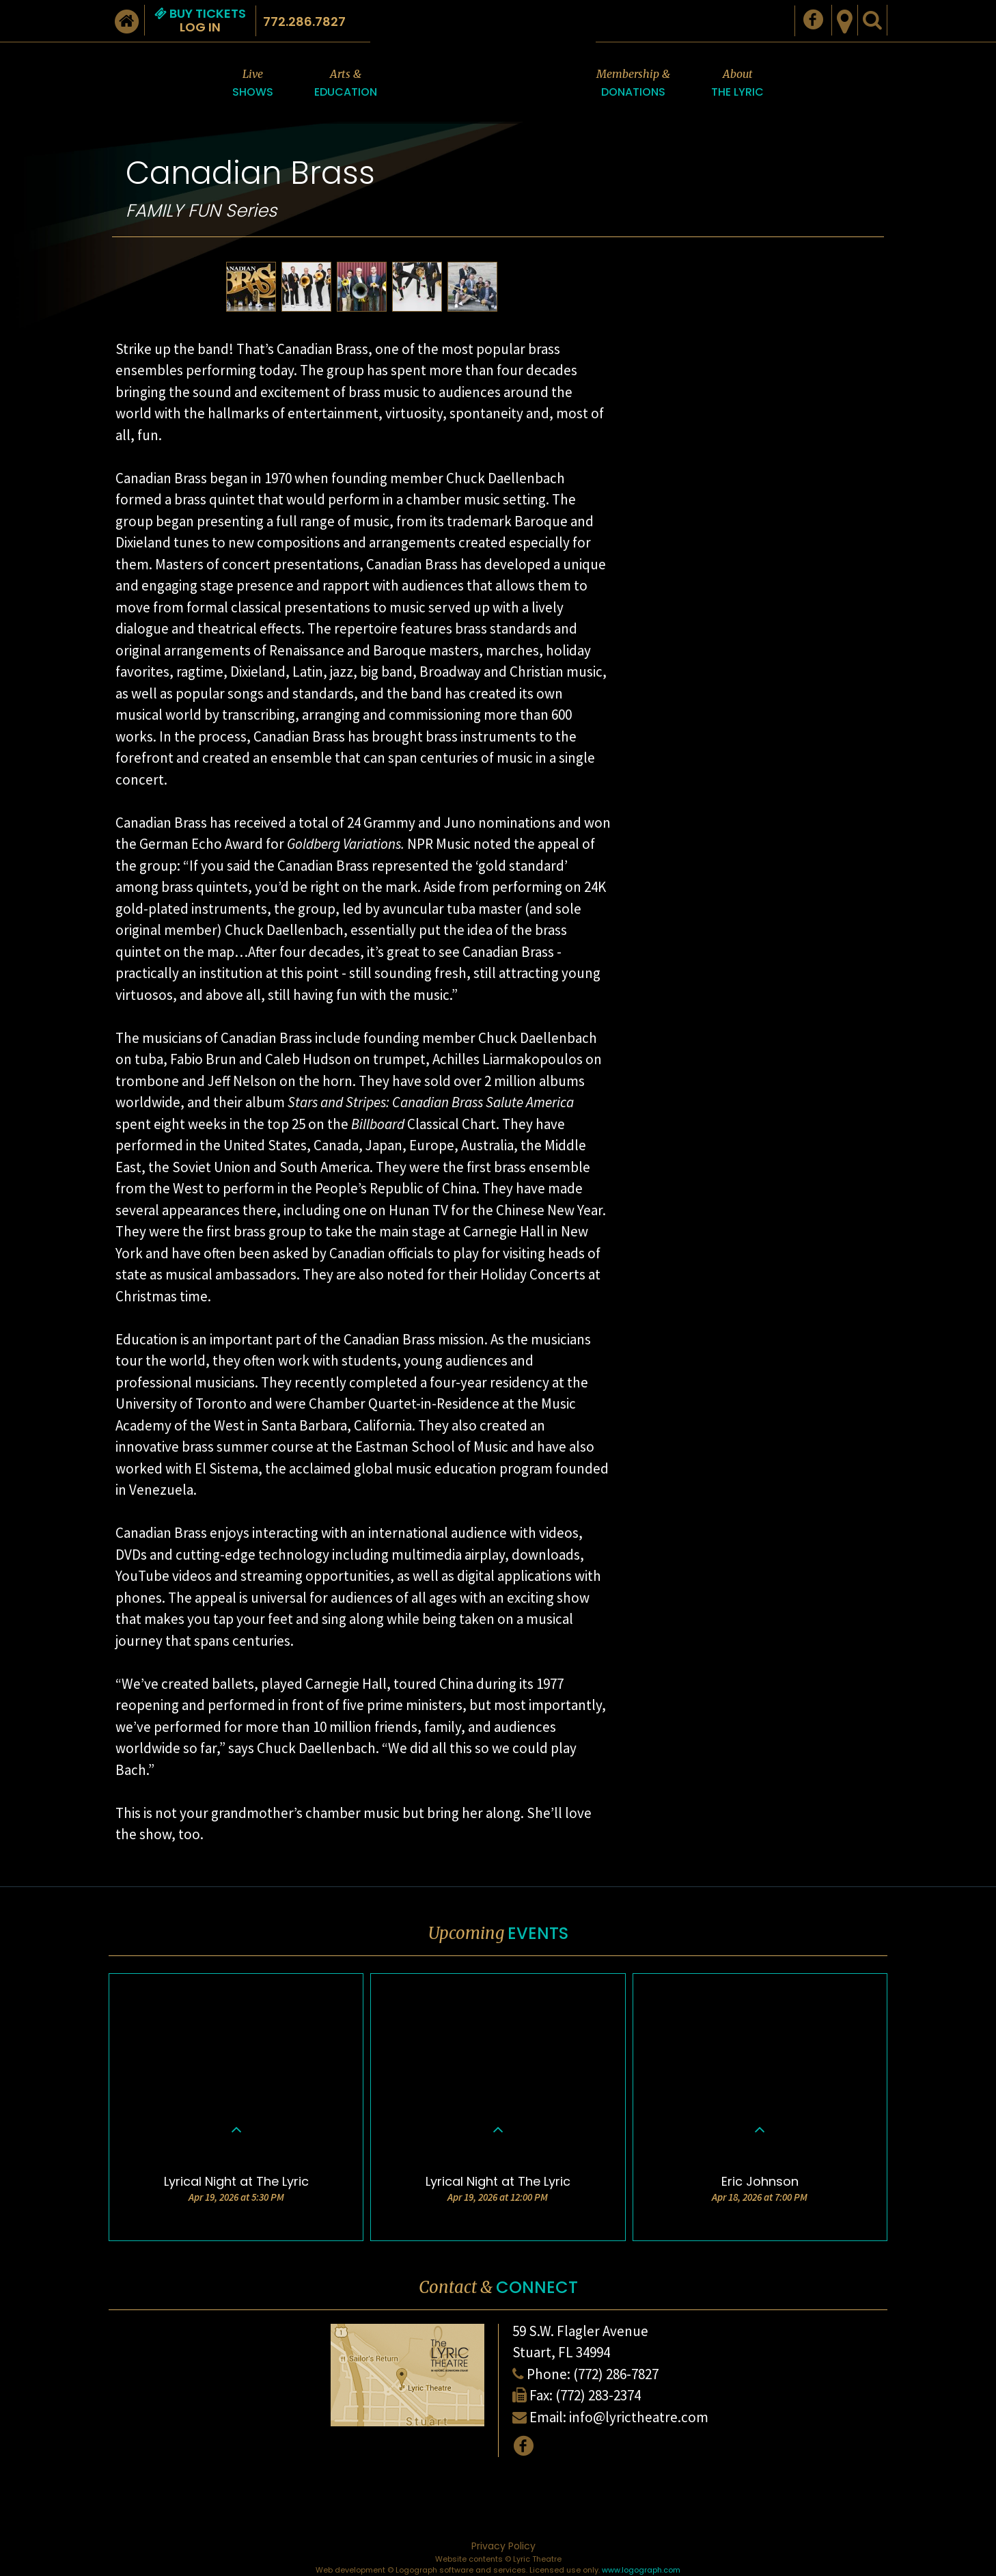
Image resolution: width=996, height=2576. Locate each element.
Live (252, 83)
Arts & (345, 83)
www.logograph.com (641, 2569)
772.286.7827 (304, 21)
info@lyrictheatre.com (638, 2417)
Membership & (633, 83)
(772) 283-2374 (598, 2395)
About (737, 83)
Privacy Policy (503, 2546)
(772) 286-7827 (616, 2374)
